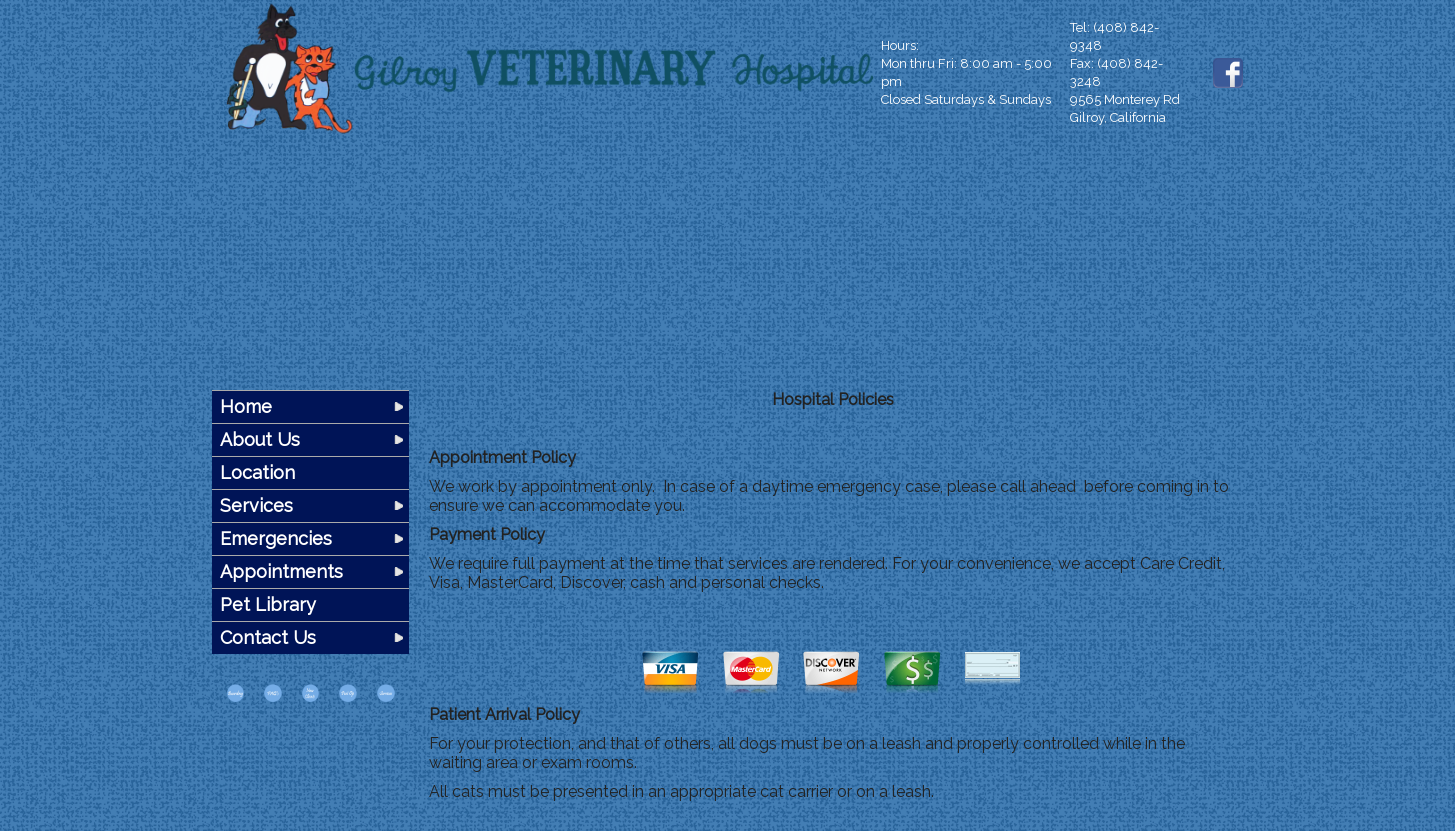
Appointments (281, 571)
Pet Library (268, 604)
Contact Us (268, 637)
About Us (260, 439)
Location (257, 472)
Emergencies (276, 538)
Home (246, 406)
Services (256, 505)
